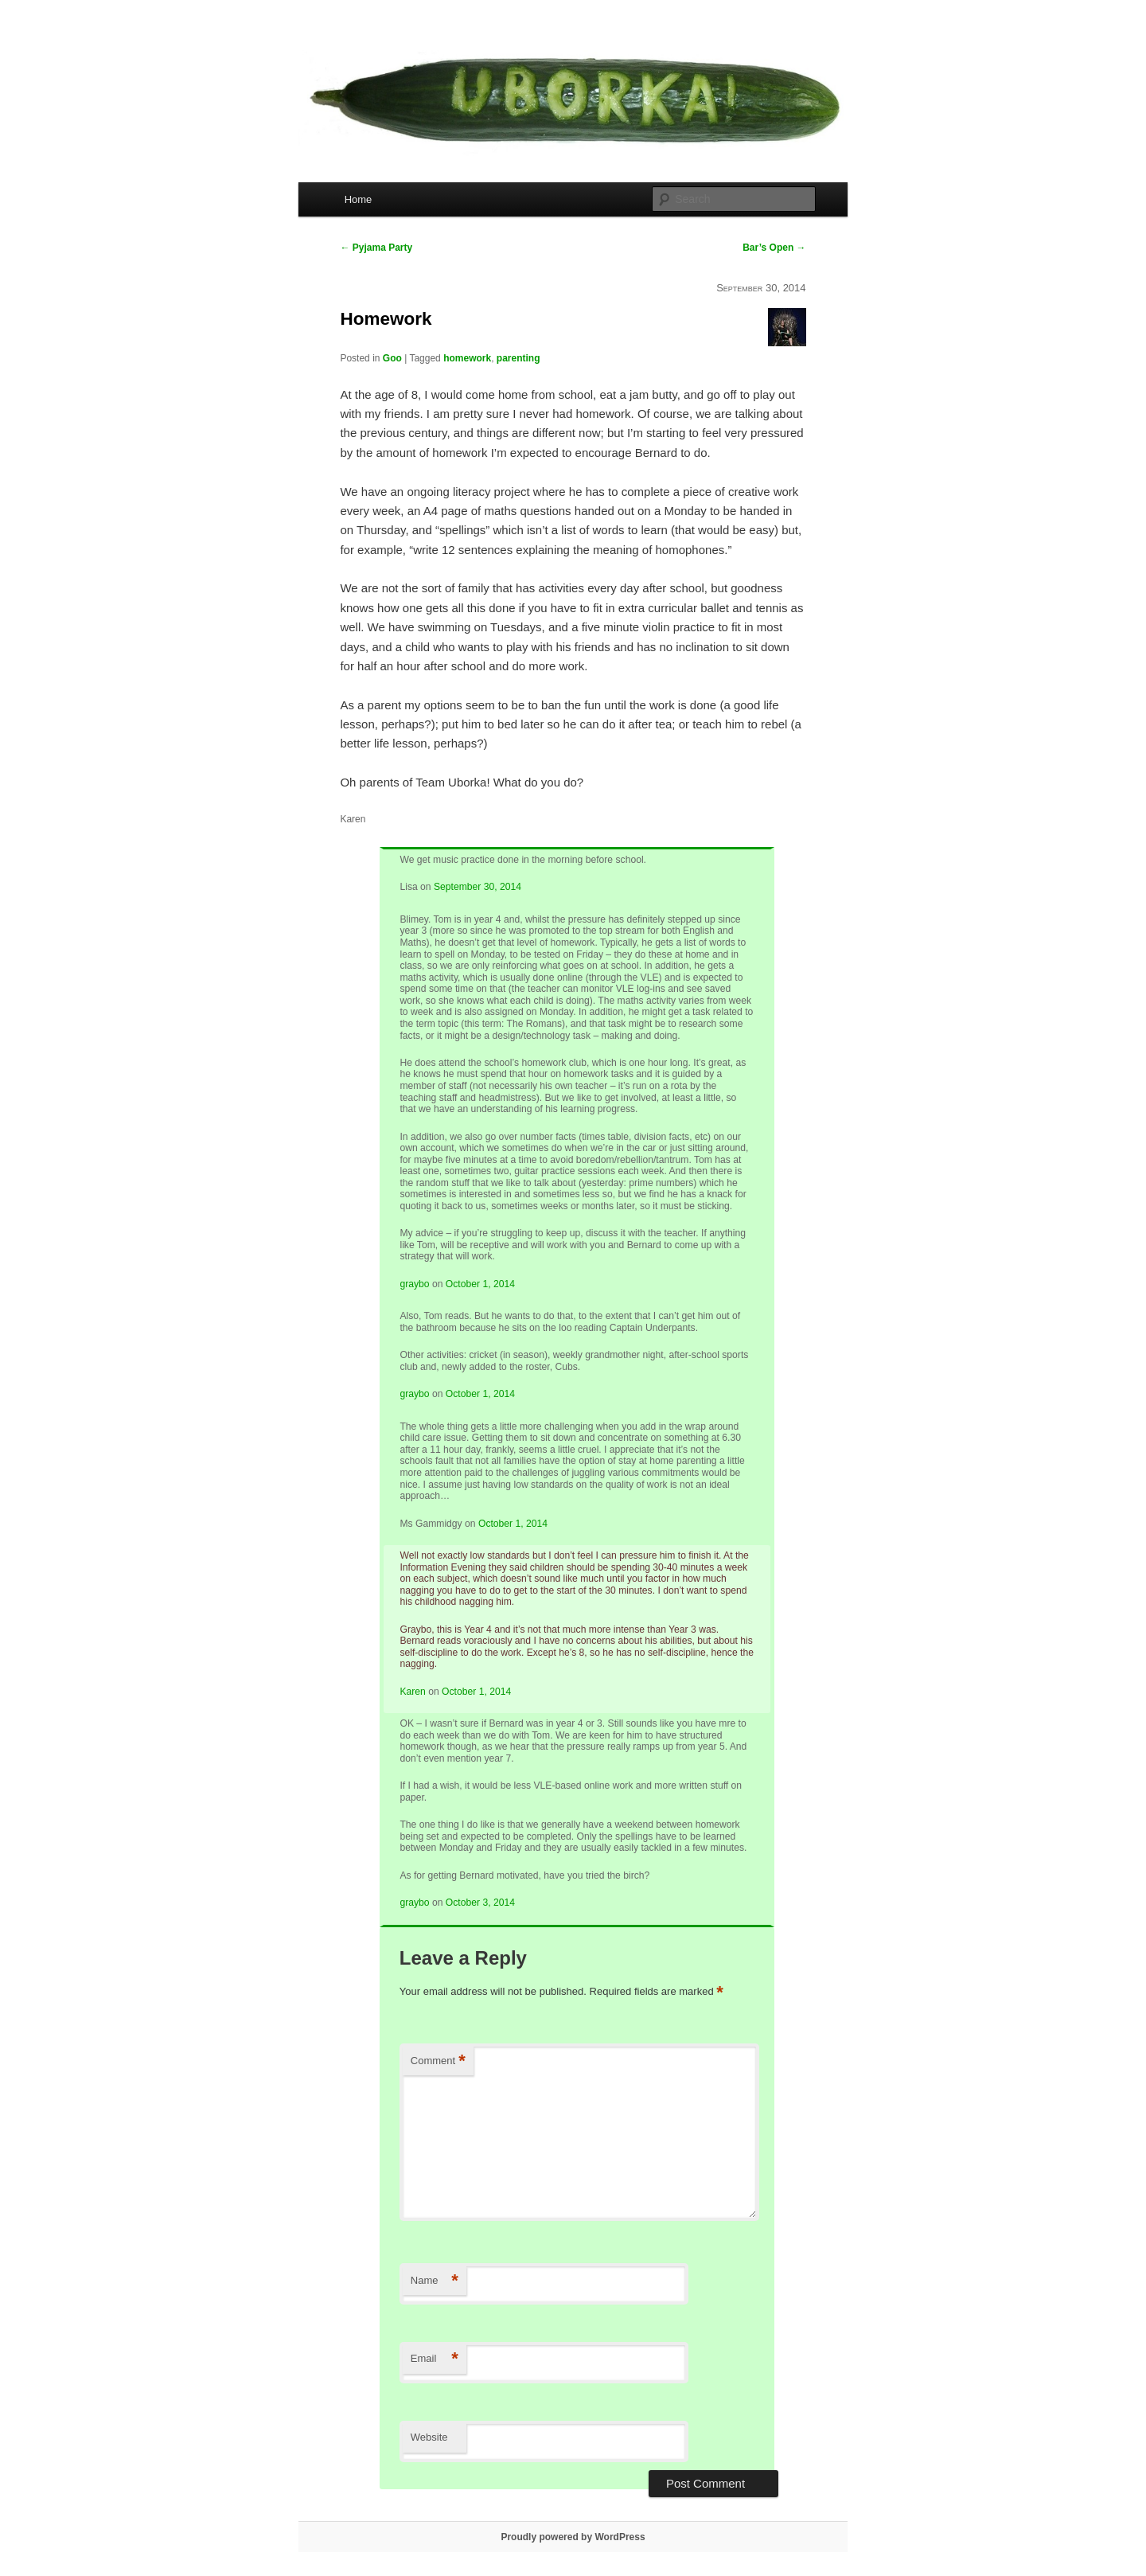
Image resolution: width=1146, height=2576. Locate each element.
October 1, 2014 (480, 1284)
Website (429, 2437)
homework (467, 358)
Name (434, 2281)
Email (434, 2359)
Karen (412, 1691)
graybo (414, 1284)
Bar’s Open (774, 247)
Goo (392, 358)
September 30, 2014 (477, 886)
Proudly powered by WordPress (573, 2537)
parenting (518, 358)
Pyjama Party (376, 247)
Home (358, 199)
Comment (438, 2061)
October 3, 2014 (480, 1902)
